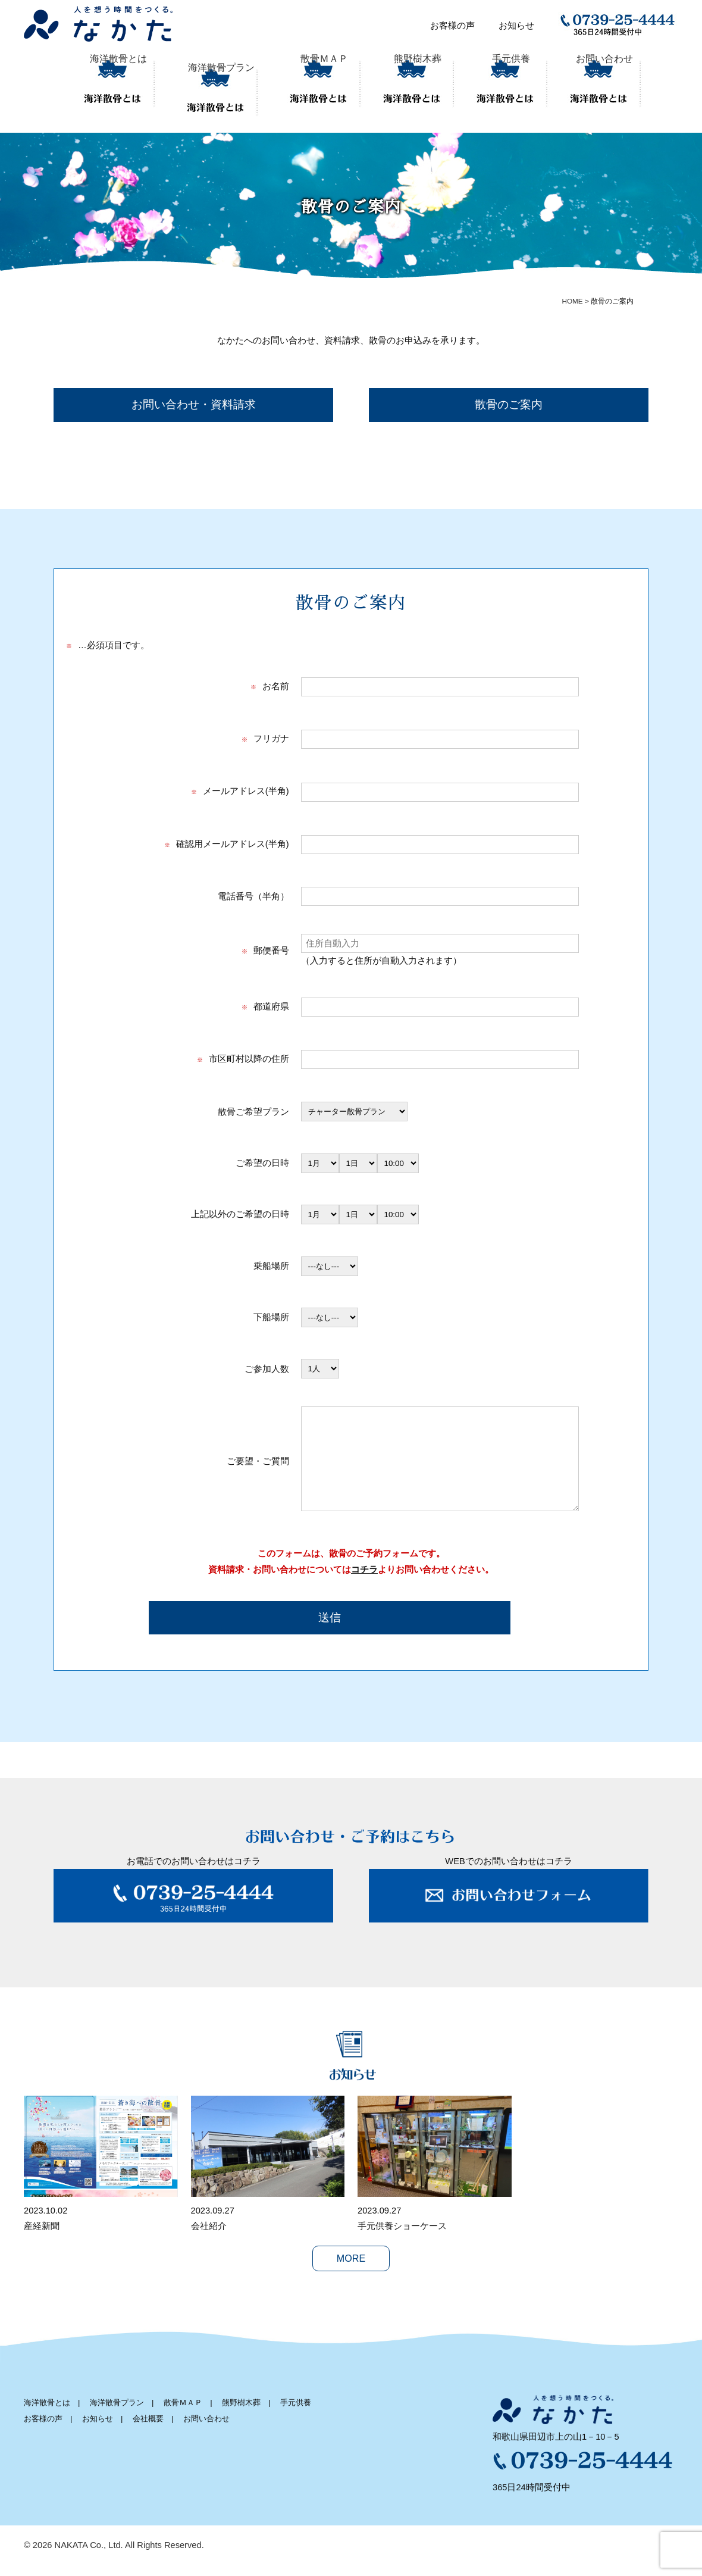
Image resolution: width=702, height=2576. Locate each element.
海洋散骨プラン (211, 81)
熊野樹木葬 (398, 81)
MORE (351, 2273)
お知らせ (516, 25)
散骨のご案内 (509, 395)
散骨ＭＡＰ (305, 81)
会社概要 (148, 2433)
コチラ (364, 1584)
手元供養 (491, 81)
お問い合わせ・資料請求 (193, 395)
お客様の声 (452, 25)
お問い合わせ (585, 81)
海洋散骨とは (118, 81)
